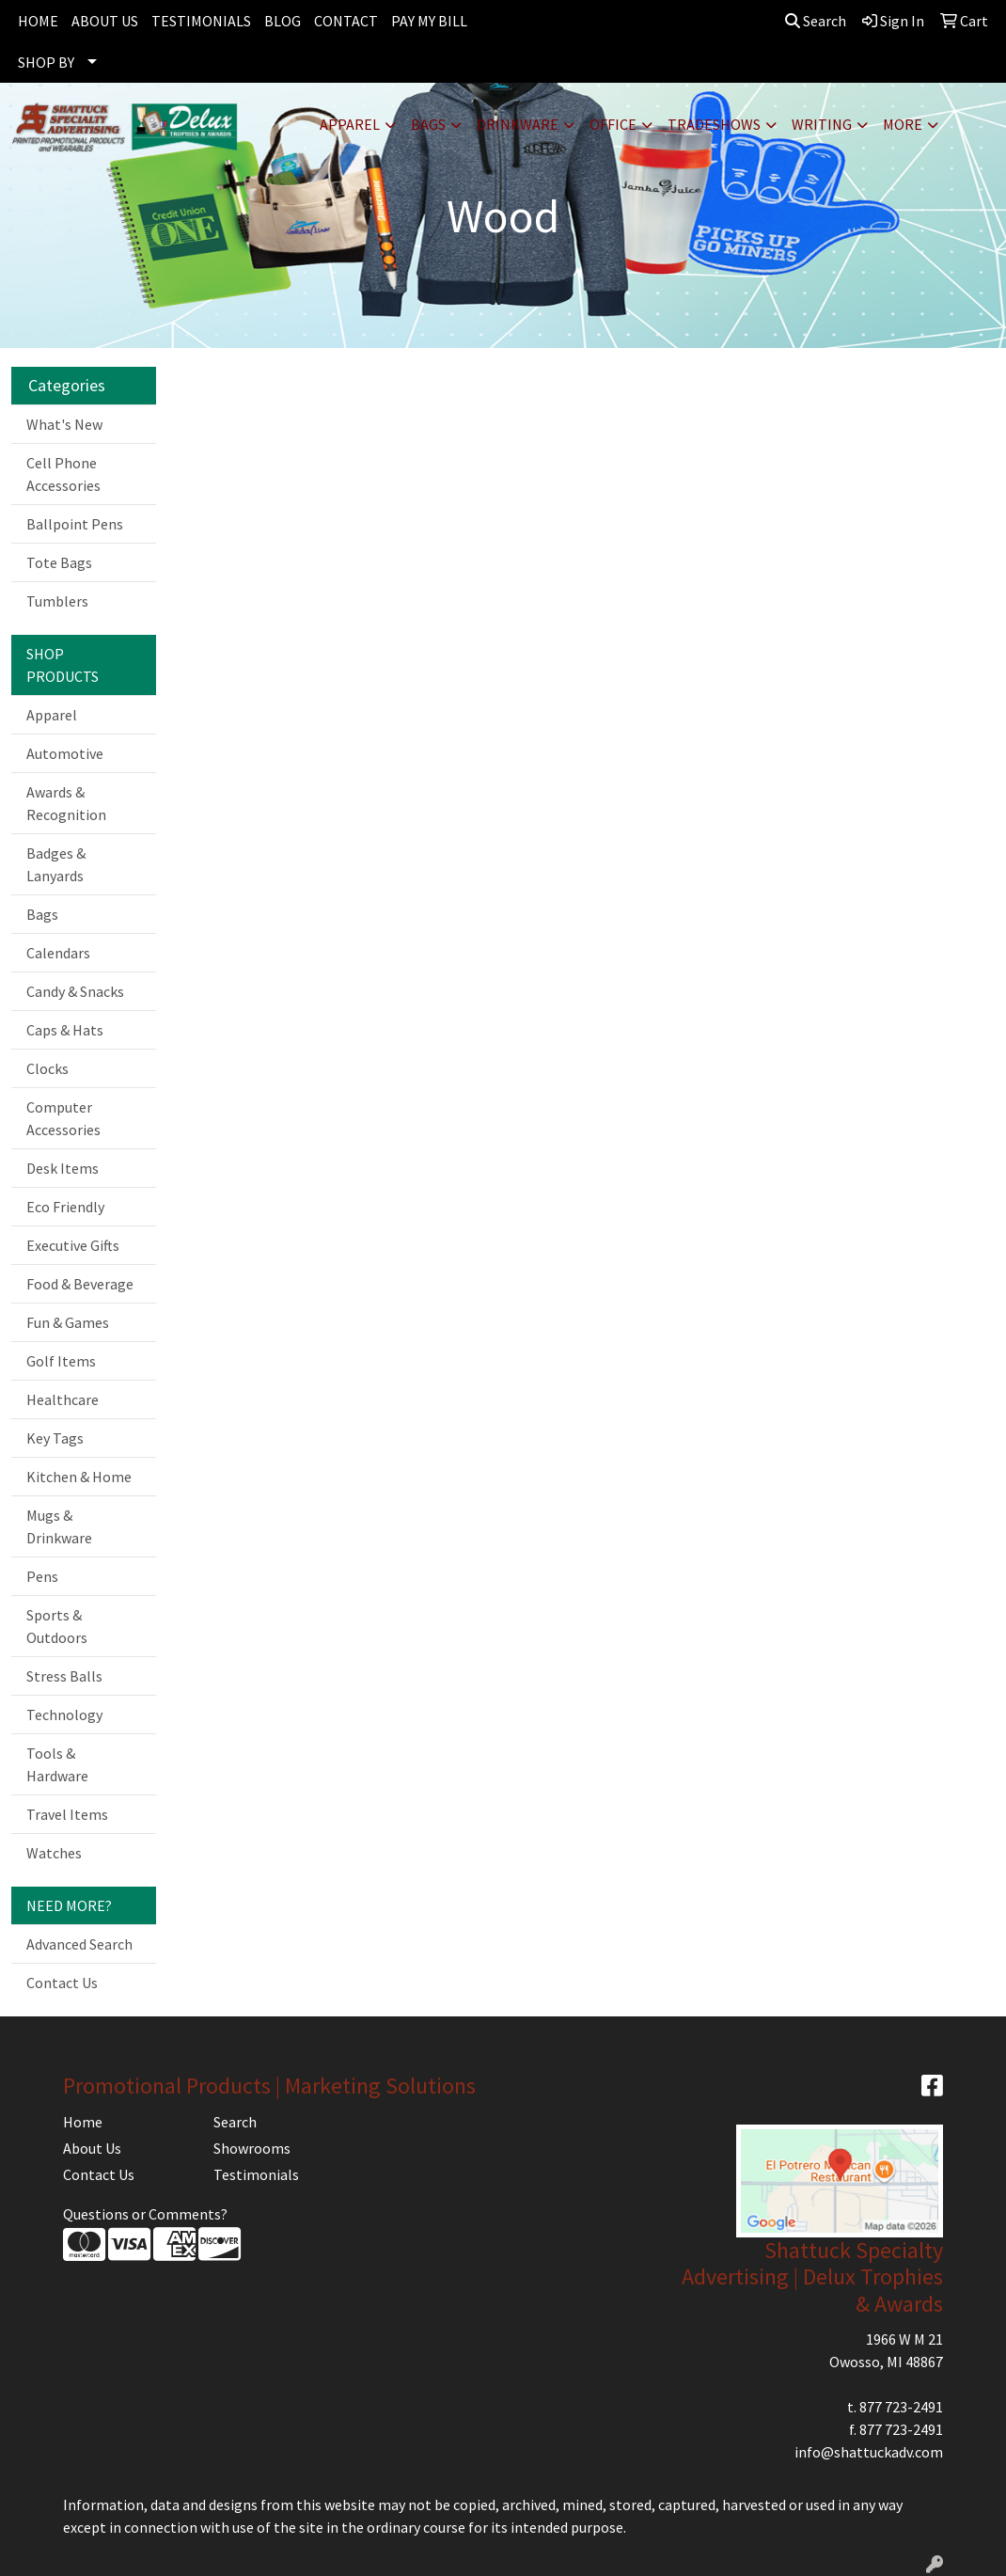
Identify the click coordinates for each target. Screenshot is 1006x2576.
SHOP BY (46, 62)
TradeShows (714, 124)
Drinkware (517, 124)
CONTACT (346, 20)
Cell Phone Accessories (63, 474)
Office (613, 124)
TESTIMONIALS (201, 20)
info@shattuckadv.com (868, 2451)
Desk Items (62, 1168)
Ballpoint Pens (74, 523)
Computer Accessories (63, 1118)
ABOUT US (104, 20)
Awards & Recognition (66, 803)
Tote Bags (59, 562)
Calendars (58, 952)
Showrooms (252, 2148)
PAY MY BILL (429, 20)
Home (82, 2121)
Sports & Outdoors (56, 1626)
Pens (42, 1576)
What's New (64, 424)
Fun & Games (67, 1322)
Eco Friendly (65, 1206)
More (902, 124)
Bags (428, 124)
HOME (38, 20)
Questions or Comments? (145, 2214)
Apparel (350, 124)
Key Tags (55, 1438)
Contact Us (62, 1982)
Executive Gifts (72, 1245)
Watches (54, 1852)
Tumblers (57, 601)
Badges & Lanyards (56, 864)
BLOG (282, 20)
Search (815, 20)
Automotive (64, 753)
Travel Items (67, 1814)
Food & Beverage (80, 1283)
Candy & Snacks (75, 991)
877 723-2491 (901, 2406)
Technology (64, 1714)
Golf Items (61, 1360)
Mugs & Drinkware (59, 1526)
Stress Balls (64, 1676)
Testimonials (256, 2174)
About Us (92, 2148)
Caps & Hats (64, 1029)
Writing (822, 124)
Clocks (47, 1068)
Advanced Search (79, 1944)
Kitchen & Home (79, 1476)
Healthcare (62, 1399)
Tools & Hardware (57, 1764)
